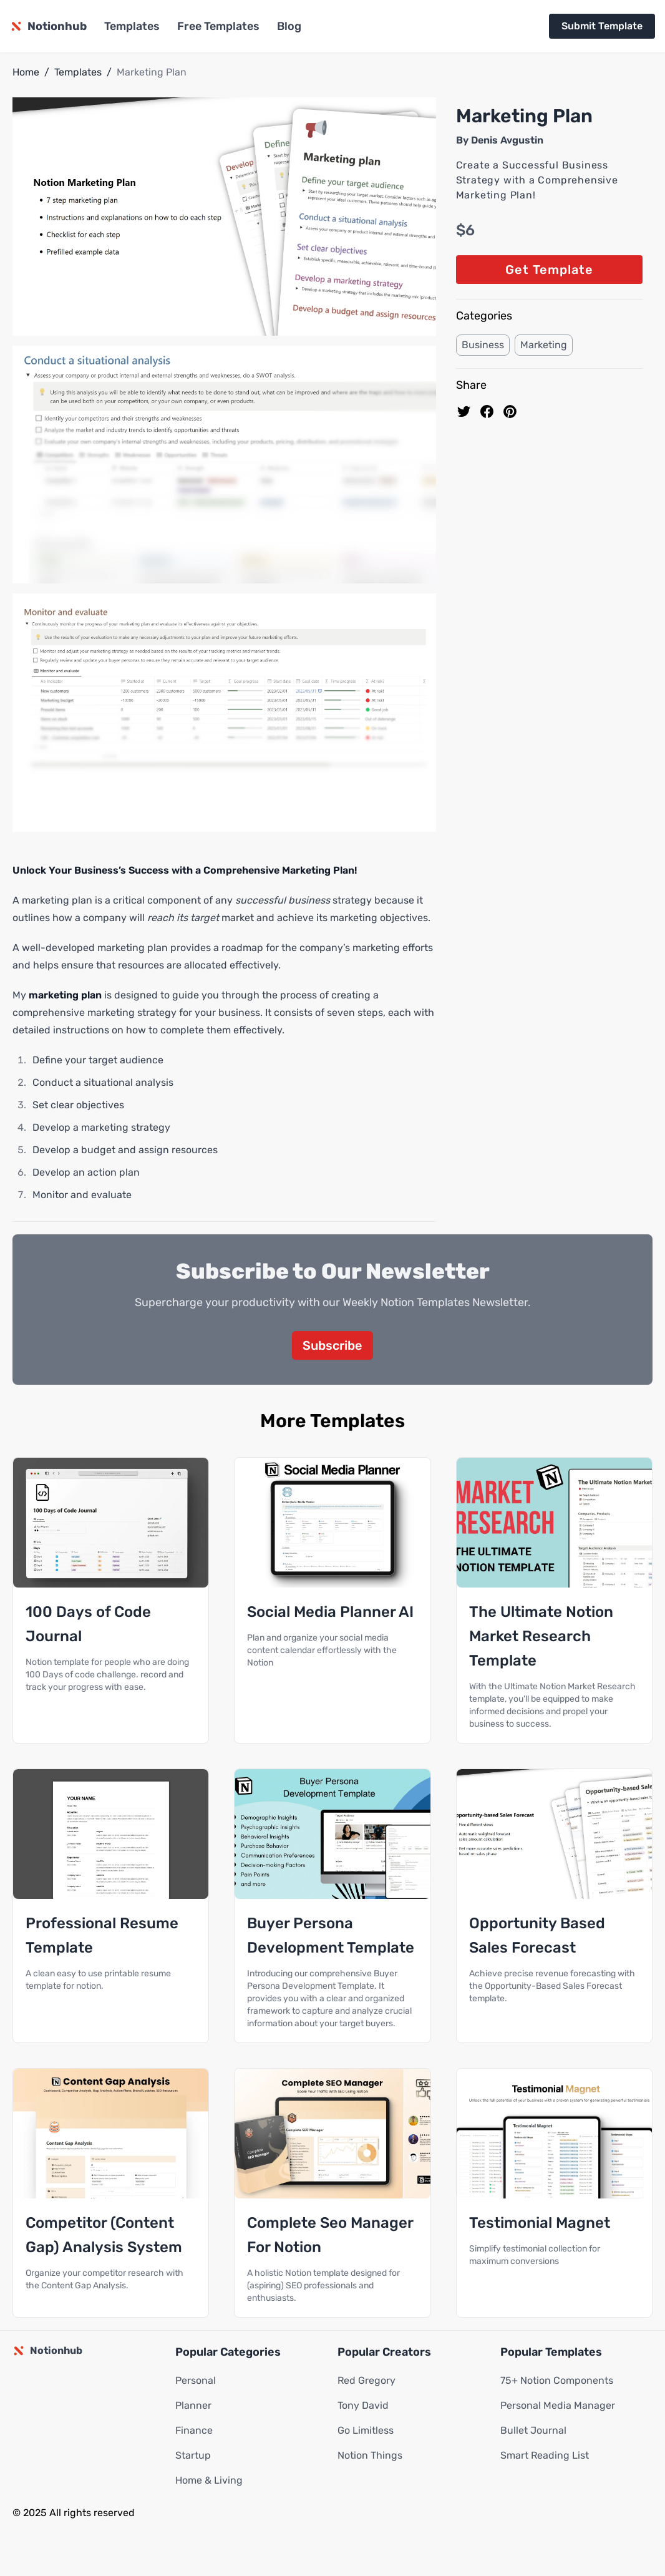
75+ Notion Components (556, 2381)
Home (25, 72)
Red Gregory (366, 2381)
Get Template (549, 269)
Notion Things (369, 2456)
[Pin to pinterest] (510, 411)
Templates (132, 26)
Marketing (543, 345)
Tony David (363, 2406)
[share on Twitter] (464, 411)
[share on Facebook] (487, 411)
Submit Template (602, 26)
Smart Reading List (544, 2456)
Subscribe (332, 1346)
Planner (193, 2406)
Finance (194, 2431)
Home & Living (209, 2481)
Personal (195, 2381)
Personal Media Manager (557, 2406)
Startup (193, 2456)
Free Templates (218, 26)
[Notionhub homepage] (48, 26)
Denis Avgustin (507, 140)
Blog (289, 26)
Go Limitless (365, 2431)
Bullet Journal (533, 2431)
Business (483, 345)
